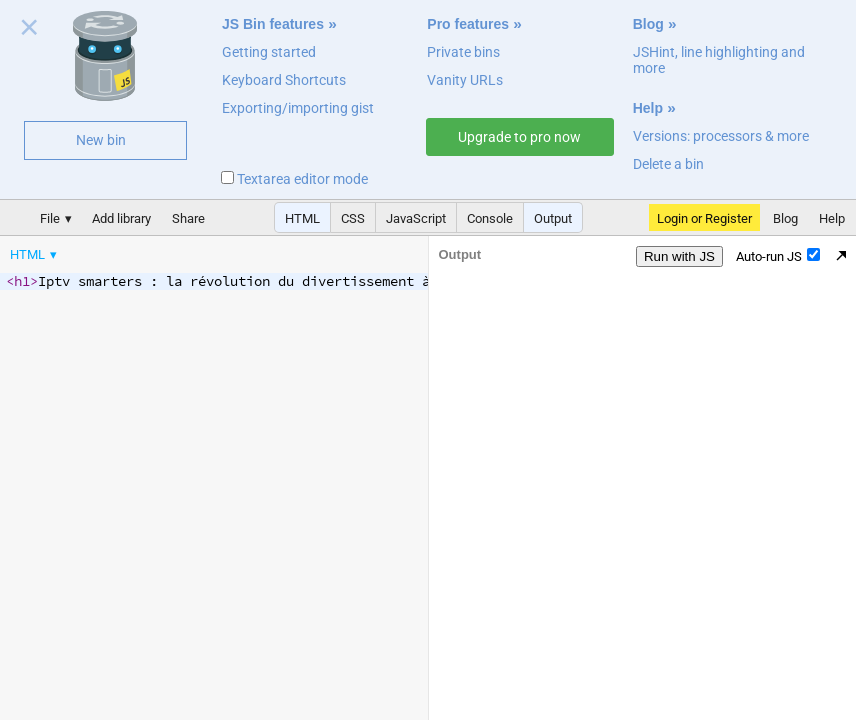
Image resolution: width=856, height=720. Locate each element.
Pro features (468, 24)
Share (188, 218)
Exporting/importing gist (298, 108)
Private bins (463, 52)
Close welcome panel (29, 31)
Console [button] (490, 218)
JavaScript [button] (416, 218)
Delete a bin (668, 164)
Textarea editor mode (294, 179)
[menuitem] (35, 254)
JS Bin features (273, 24)
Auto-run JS (778, 256)
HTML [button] (302, 218)
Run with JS (679, 256)
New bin (101, 140)
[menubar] (160, 250)
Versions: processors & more (721, 136)
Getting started (269, 52)
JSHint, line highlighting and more (719, 60)
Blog (648, 24)
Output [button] (553, 218)
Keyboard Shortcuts (284, 80)
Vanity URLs (465, 80)
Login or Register (704, 218)
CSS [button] (353, 218)
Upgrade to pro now (519, 137)
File (50, 218)
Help (648, 108)
